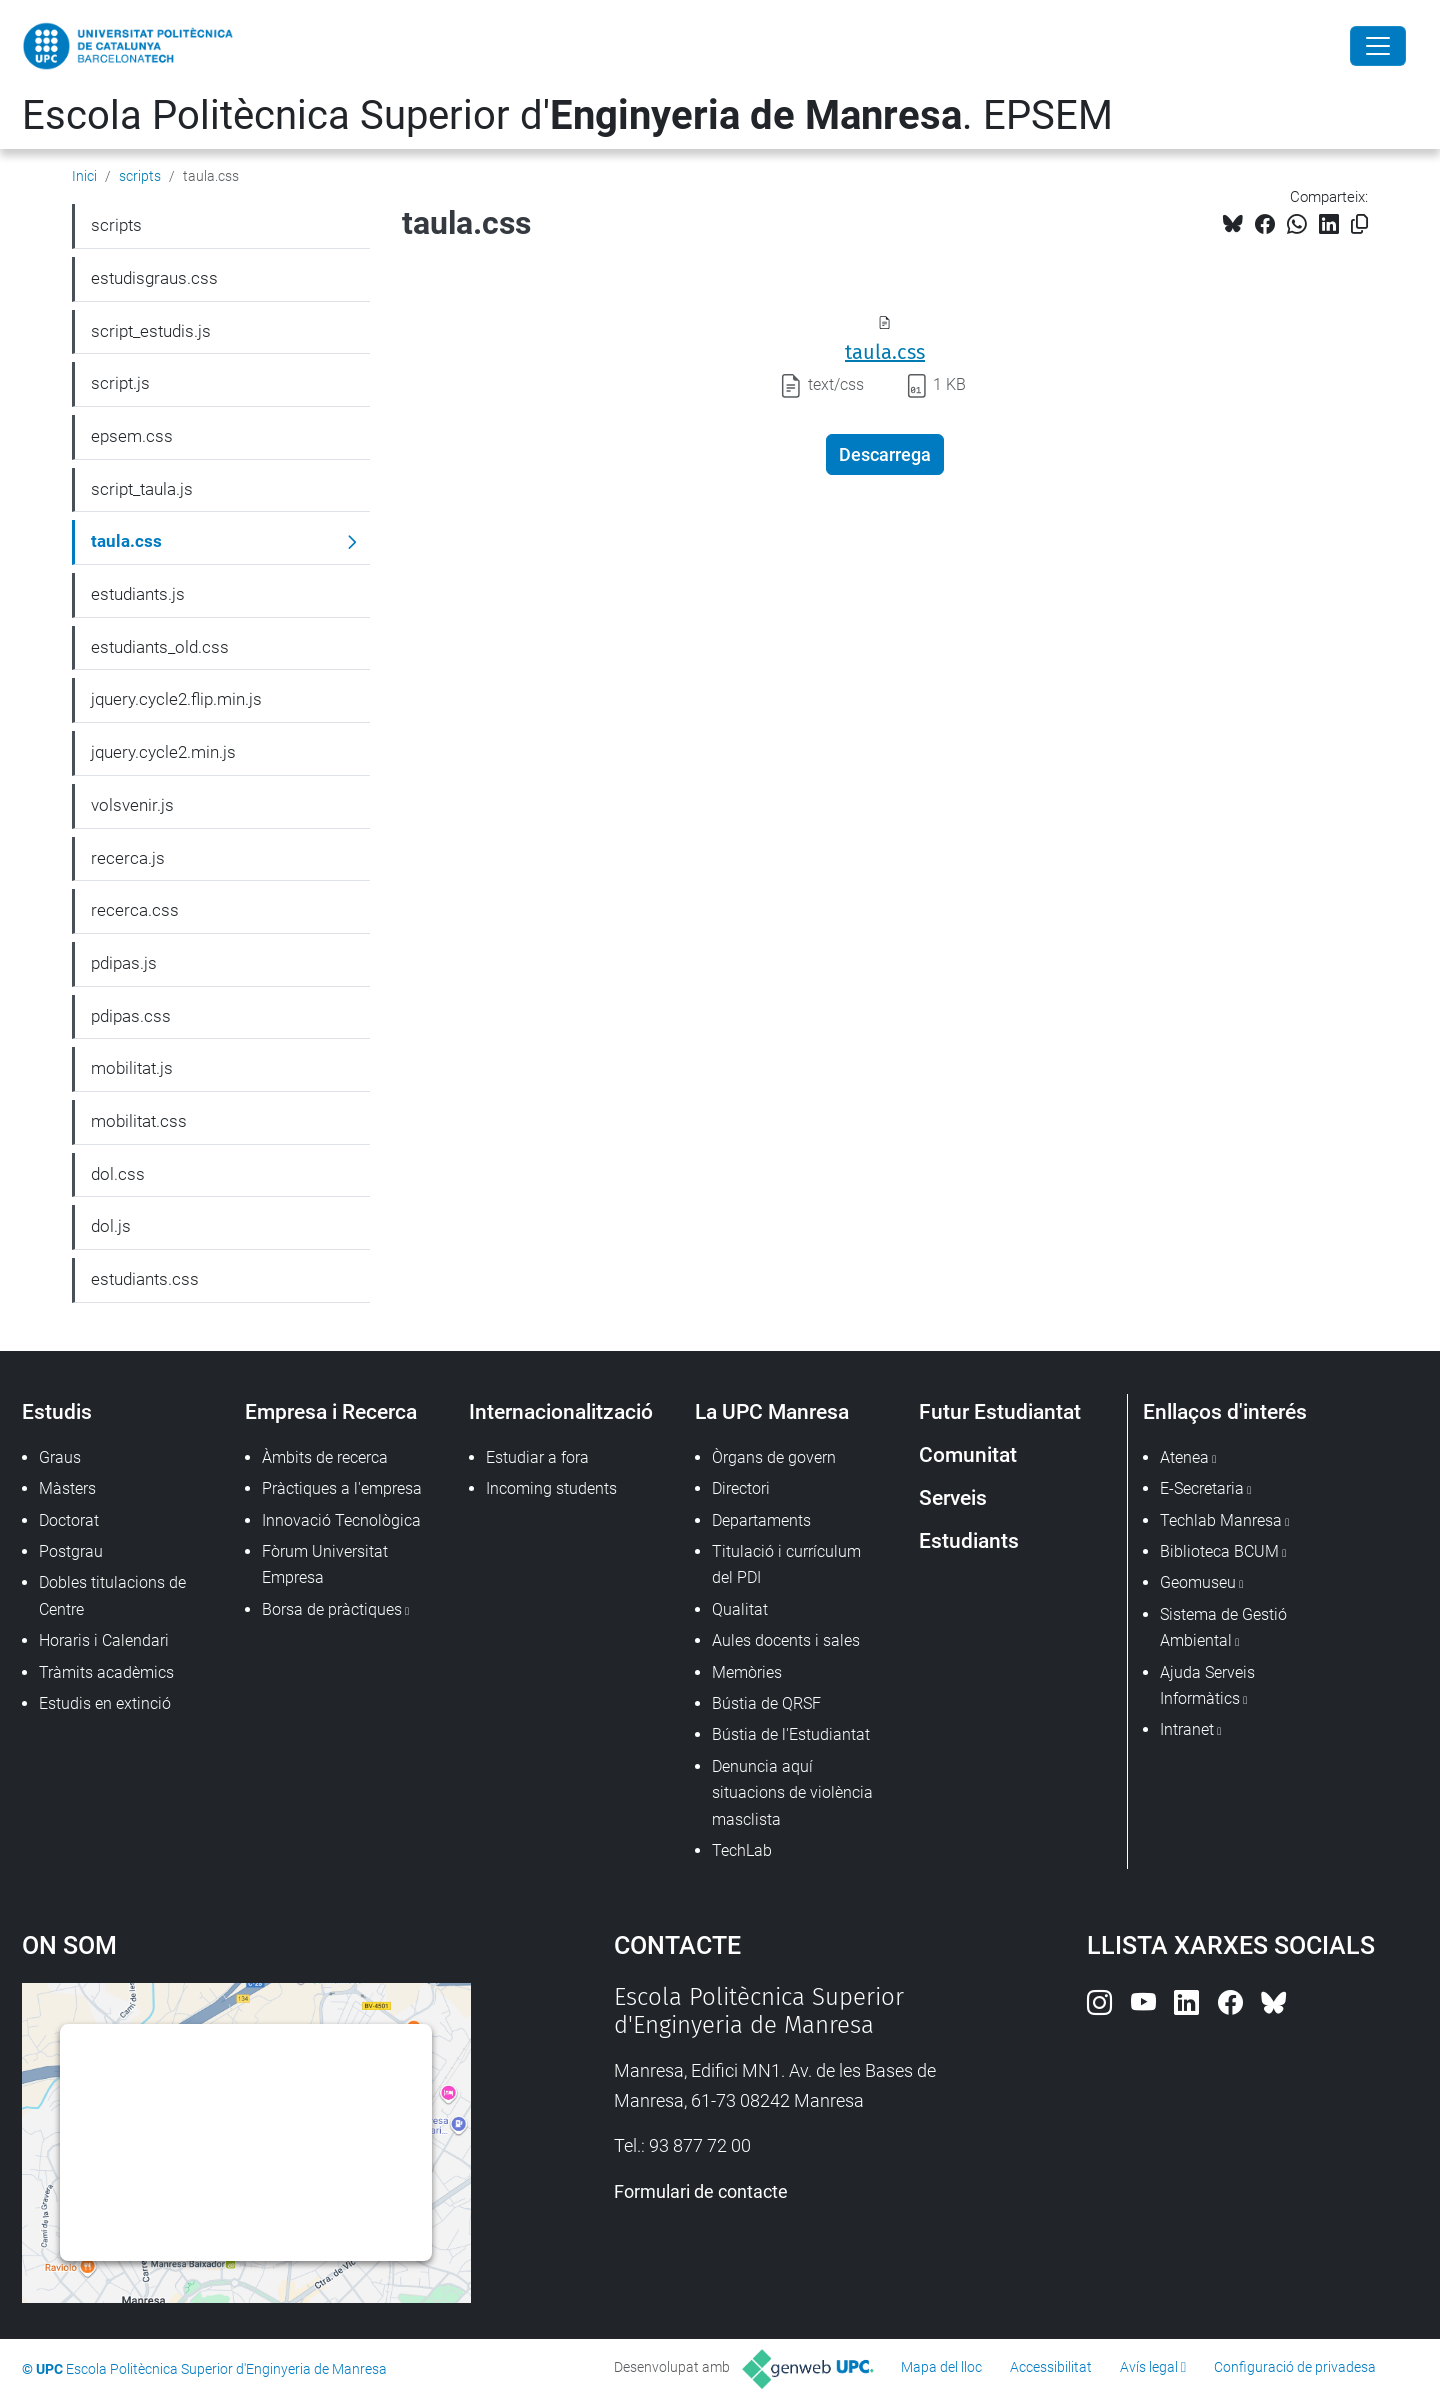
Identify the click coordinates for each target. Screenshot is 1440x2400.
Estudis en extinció (105, 1703)
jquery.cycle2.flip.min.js (176, 699)
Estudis (57, 1411)
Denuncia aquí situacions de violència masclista (792, 1793)
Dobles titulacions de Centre (112, 1595)
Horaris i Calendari (104, 1640)
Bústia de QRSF (766, 1703)
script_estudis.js (151, 331)
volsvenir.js (132, 805)
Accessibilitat (1051, 2367)
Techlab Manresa (1221, 1520)
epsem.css (132, 436)
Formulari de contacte (701, 2191)
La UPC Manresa (772, 1411)
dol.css (118, 1174)
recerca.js (128, 858)
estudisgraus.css (154, 278)
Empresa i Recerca (331, 1411)
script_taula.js (142, 489)
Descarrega (885, 454)
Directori (741, 1488)
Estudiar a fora (537, 1457)
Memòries (747, 1672)
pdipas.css (131, 1016)
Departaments (761, 1520)
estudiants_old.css (160, 647)
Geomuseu (1198, 1582)
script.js (120, 383)
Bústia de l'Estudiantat (791, 1734)
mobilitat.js (132, 1068)
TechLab (742, 1850)
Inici (84, 176)
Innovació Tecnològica (341, 1520)
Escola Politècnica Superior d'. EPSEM (567, 115)
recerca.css (135, 910)
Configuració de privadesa (1295, 2367)
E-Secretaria (1202, 1488)
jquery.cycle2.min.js (163, 752)
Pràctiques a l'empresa (342, 1488)
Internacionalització (561, 1411)
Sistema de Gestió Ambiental (1223, 1627)
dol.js (111, 1226)
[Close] (1378, 46)
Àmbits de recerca (325, 1457)
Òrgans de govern (774, 1457)
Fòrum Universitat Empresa (325, 1564)
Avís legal (1149, 2367)
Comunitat (968, 1454)
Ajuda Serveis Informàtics (1207, 1685)
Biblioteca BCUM (1219, 1551)
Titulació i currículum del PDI (786, 1564)
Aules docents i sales (786, 1640)
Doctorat (69, 1520)
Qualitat (740, 1609)
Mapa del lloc (941, 2367)
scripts (140, 176)
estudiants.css (145, 1279)
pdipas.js (124, 963)
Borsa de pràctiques (332, 1609)
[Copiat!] (1359, 224)
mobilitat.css (139, 1121)
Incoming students (551, 1488)
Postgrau (71, 1551)
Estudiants (969, 1540)
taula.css (885, 352)
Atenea (1184, 1457)
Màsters (67, 1488)
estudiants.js (138, 594)
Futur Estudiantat (1000, 1411)
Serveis (953, 1497)
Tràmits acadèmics (106, 1672)
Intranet (1187, 1729)
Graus (60, 1457)
